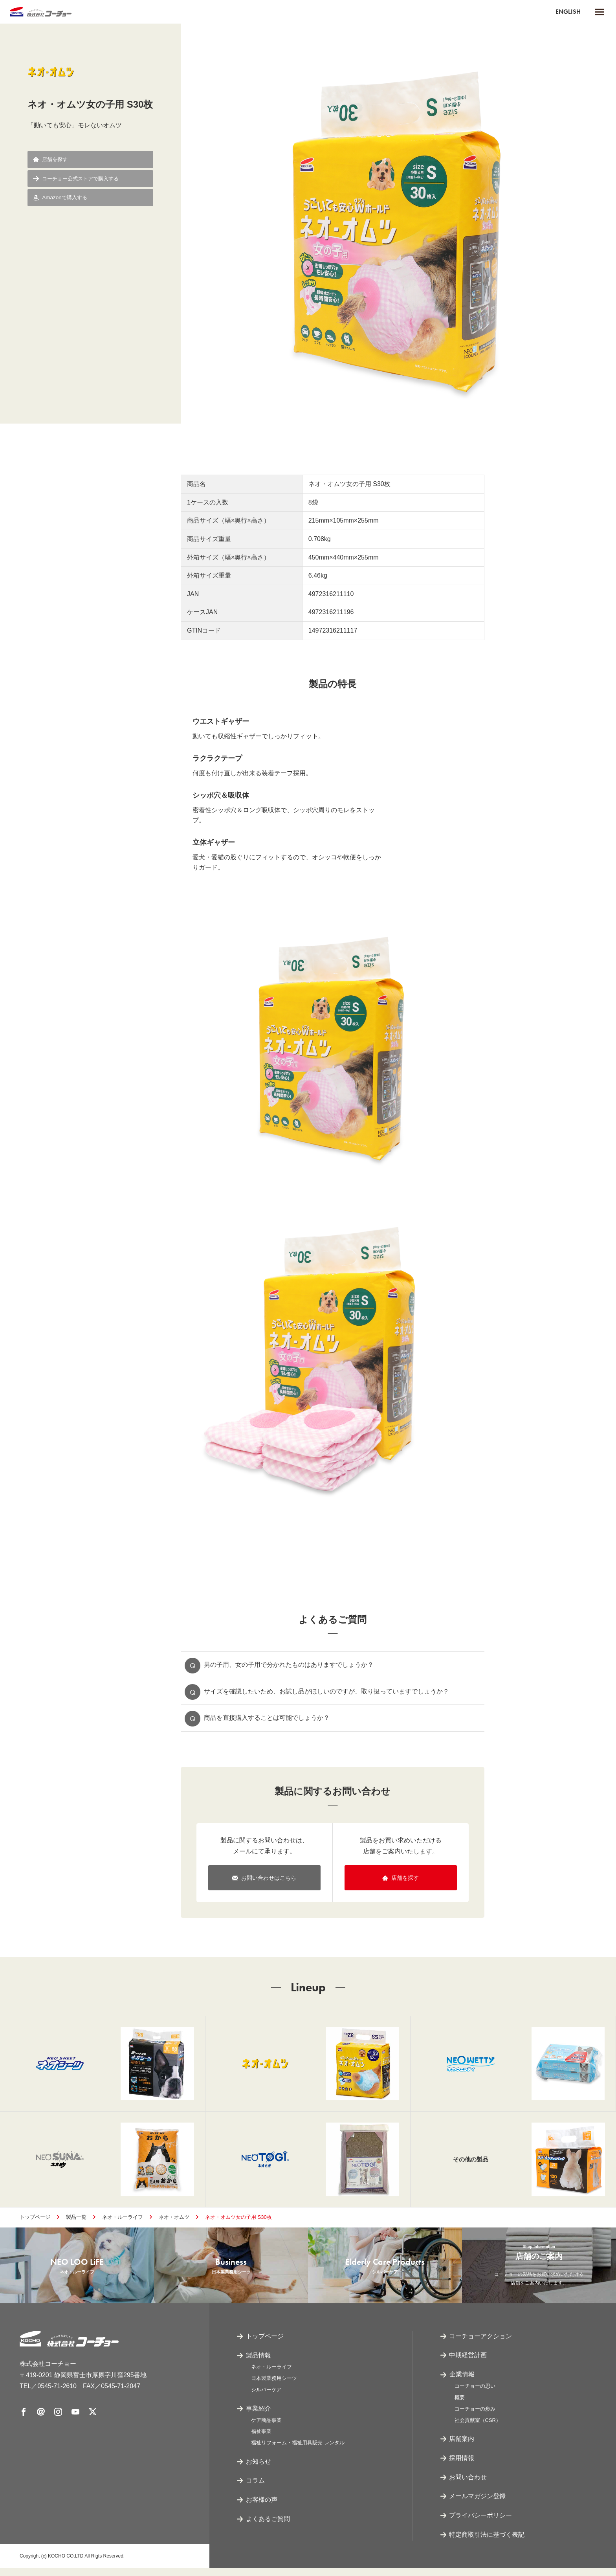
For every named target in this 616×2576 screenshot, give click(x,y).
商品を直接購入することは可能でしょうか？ (267, 1720)
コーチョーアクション (480, 2344)
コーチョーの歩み (475, 2417)
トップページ (35, 2222)
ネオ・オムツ (174, 2222)
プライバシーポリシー (480, 2523)
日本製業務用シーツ (274, 2386)
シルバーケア (266, 2397)
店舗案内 (462, 2446)
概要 (460, 2405)
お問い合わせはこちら (264, 1880)
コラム (255, 2488)
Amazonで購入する (61, 199)
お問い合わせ (468, 2485)
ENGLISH (568, 11)
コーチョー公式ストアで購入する (79, 179)
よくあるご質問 (268, 2526)
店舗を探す (51, 159)
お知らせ (258, 2469)
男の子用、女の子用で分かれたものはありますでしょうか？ (289, 1665)
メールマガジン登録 (477, 2504)
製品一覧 (76, 2222)
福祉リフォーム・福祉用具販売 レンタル (298, 2450)
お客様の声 (261, 2507)
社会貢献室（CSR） (478, 2428)
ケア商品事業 (266, 2428)
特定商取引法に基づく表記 (487, 2542)
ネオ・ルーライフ (122, 2222)
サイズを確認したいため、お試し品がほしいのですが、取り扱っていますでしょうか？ (326, 1692)
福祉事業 (261, 2439)
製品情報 (258, 2363)
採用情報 (462, 2465)
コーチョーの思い (475, 2394)
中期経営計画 (468, 2363)
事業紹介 (258, 2416)
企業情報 (462, 2382)
